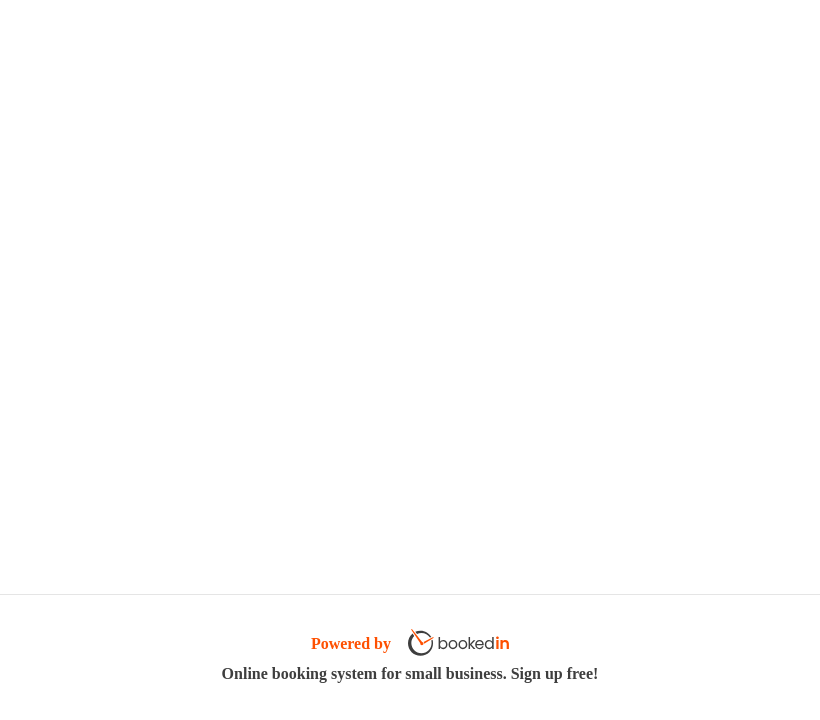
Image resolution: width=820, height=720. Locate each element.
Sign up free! (555, 673)
